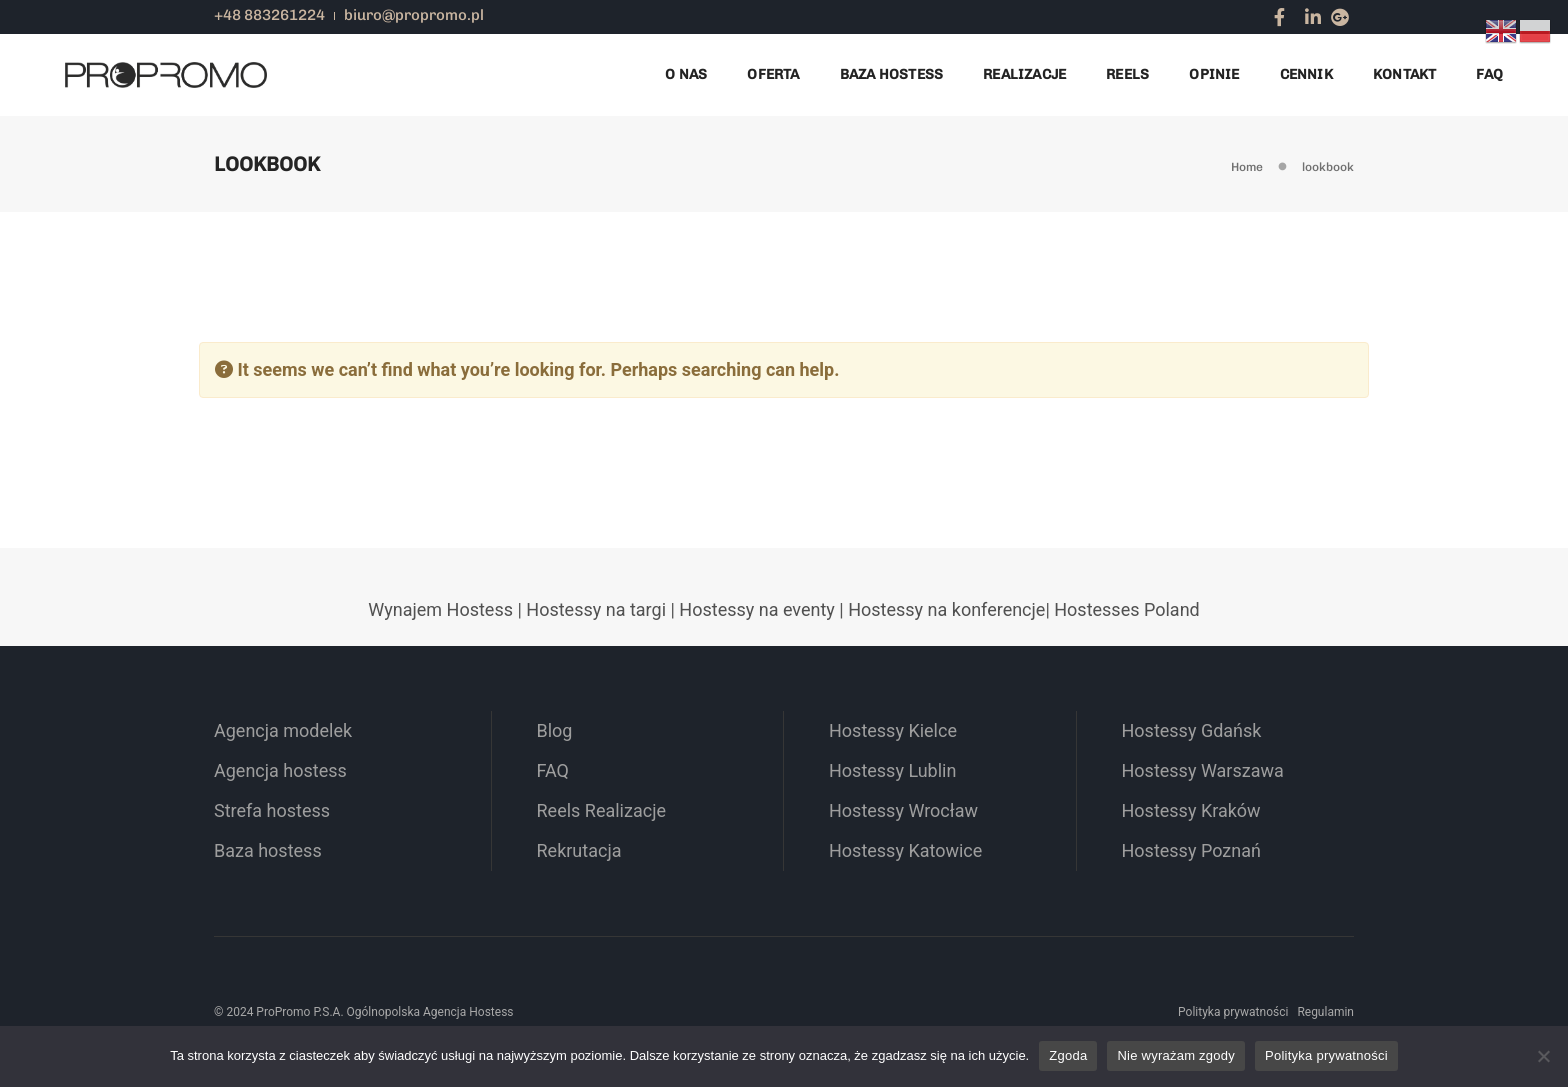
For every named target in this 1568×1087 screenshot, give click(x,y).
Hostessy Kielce (893, 730)
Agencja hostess (280, 770)
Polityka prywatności (1233, 1012)
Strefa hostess (272, 810)
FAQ (1489, 74)
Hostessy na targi (596, 609)
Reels (1127, 74)
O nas (686, 74)
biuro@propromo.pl (414, 15)
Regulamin (1325, 1012)
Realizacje (1024, 74)
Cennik (1306, 74)
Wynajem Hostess (440, 609)
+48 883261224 (269, 15)
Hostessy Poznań (1191, 850)
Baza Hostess (892, 74)
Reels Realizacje (602, 810)
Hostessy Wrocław (903, 810)
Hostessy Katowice (905, 850)
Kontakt (1404, 74)
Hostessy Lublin (892, 770)
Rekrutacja (579, 850)
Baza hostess (268, 850)
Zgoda (1068, 1055)
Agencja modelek (283, 730)
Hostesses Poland (1126, 609)
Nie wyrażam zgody (1176, 1055)
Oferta (773, 74)
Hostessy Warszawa (1203, 770)
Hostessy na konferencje (946, 609)
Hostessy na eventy (757, 609)
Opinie (1214, 74)
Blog (555, 730)
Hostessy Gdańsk (1192, 730)
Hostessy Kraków (1191, 810)
